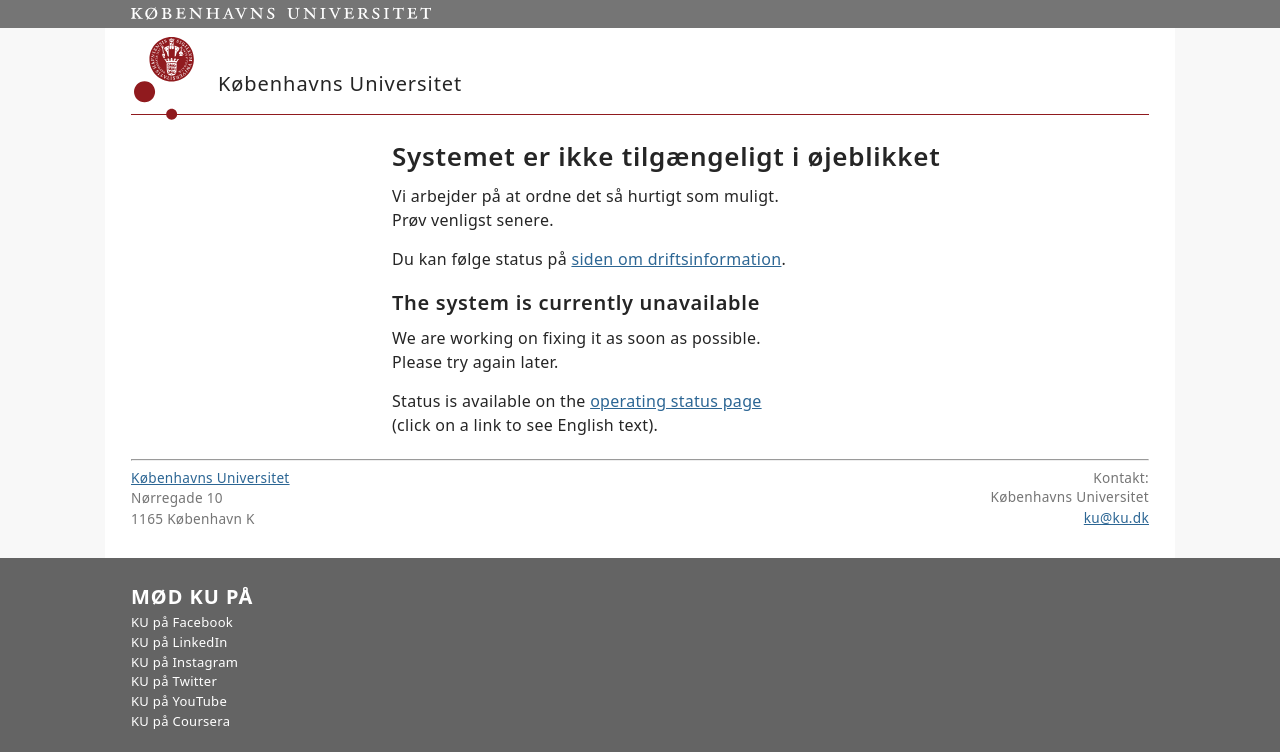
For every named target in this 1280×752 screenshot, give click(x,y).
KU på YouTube (179, 701)
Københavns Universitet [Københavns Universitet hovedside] (210, 477)
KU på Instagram (184, 662)
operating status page (675, 401)
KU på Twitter (174, 681)
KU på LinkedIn (179, 642)
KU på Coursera (180, 721)
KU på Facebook (182, 622)
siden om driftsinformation (676, 259)
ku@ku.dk (1116, 517)
